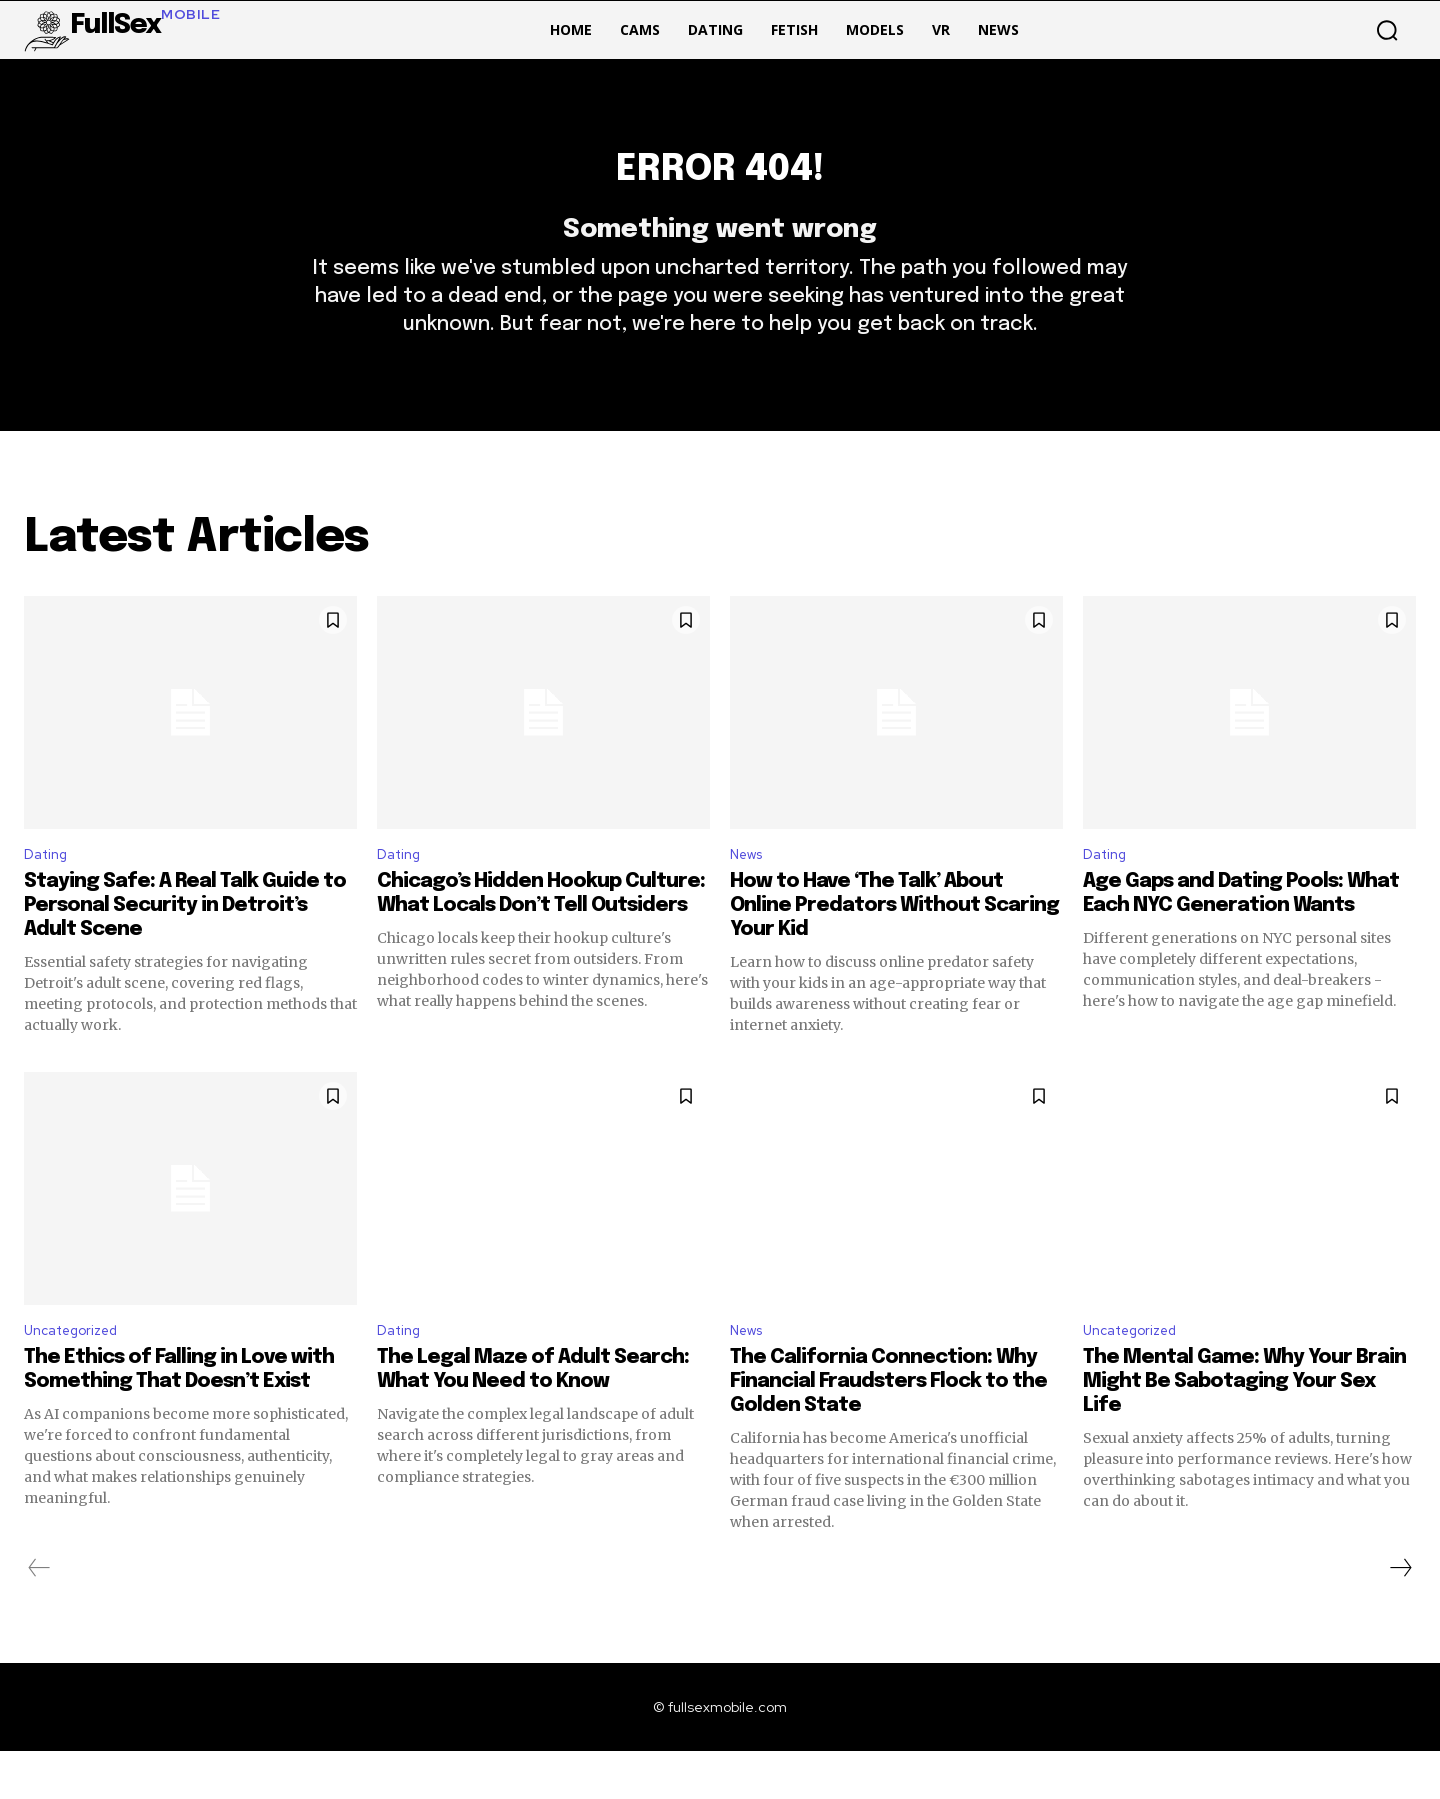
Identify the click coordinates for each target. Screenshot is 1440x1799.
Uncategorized (79, 1376)
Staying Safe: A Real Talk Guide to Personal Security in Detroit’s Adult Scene (185, 948)
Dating (49, 896)
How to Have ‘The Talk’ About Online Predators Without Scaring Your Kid (894, 948)
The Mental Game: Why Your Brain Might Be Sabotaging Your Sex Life (1244, 1429)
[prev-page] (39, 1616)
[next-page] (1400, 1616)
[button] (1387, 30)
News (750, 896)
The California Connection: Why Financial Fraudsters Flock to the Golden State (888, 1429)
